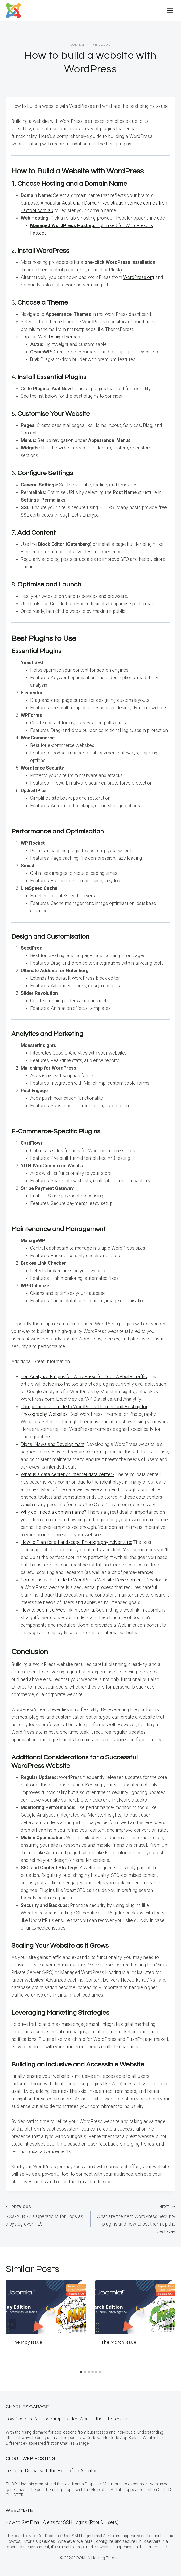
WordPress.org (138, 277)
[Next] (168, 2324)
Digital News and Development (52, 1444)
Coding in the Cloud (90, 44)
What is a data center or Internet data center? (67, 1474)
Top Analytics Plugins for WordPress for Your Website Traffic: (84, 1376)
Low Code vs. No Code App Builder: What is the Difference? (66, 2419)
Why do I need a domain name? (53, 1512)
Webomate (19, 2510)
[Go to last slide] (12, 2324)
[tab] (81, 2372)
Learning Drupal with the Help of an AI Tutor (51, 2470)
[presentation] (46, 2307)
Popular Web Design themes (50, 337)
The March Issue (118, 2342)
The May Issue (26, 2342)
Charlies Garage (27, 2406)
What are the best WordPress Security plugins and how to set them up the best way (135, 2218)
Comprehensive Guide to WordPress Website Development (82, 1580)
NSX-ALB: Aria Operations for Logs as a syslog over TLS (46, 2215)
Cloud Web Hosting (30, 2458)
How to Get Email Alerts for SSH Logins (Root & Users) (62, 2522)
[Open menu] (169, 10)
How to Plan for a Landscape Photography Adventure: (76, 1542)
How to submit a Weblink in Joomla (57, 1610)
